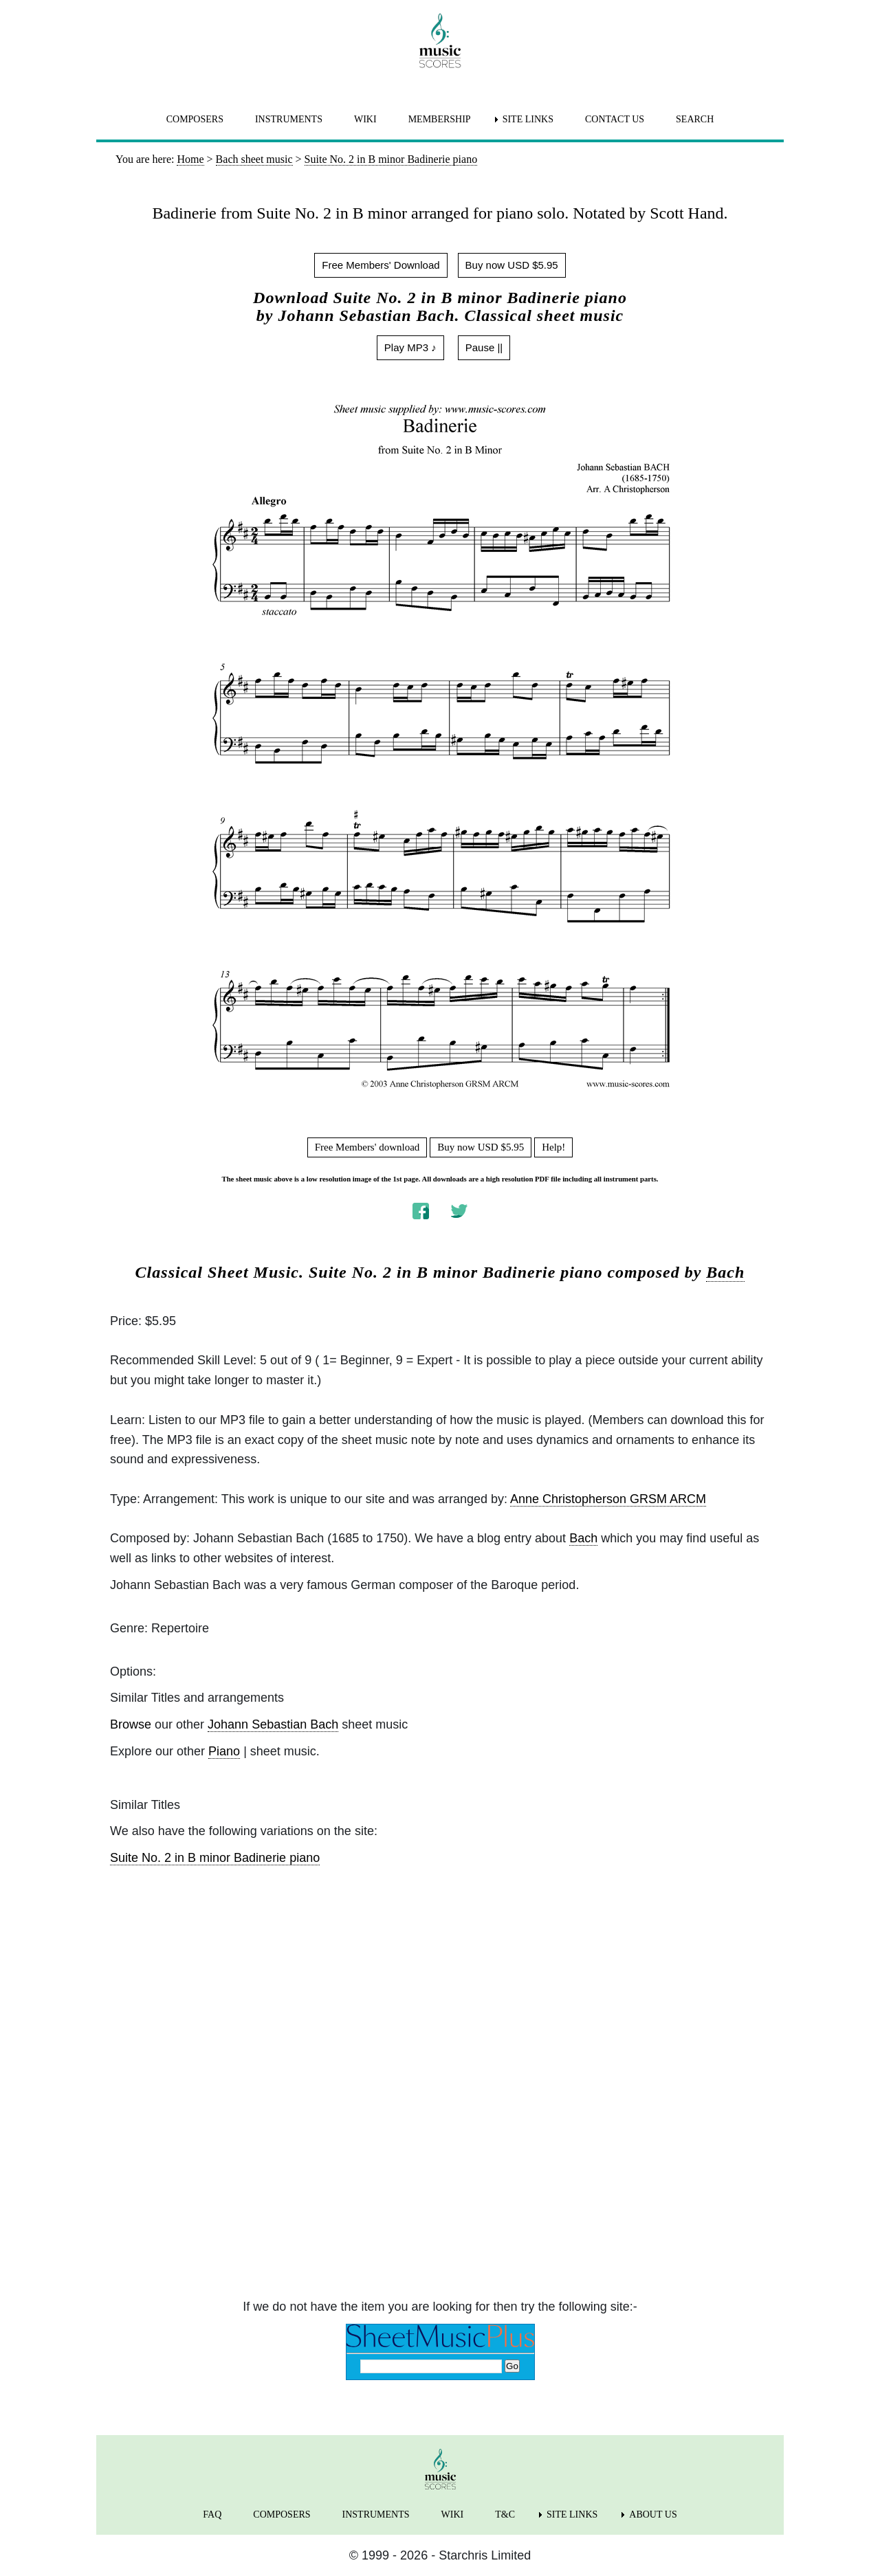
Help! (553, 1147)
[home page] (440, 40)
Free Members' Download (380, 265)
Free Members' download (367, 1147)
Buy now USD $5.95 (511, 265)
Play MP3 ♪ (410, 347)
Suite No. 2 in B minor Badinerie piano (215, 1858)
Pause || (484, 347)
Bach (725, 1272)
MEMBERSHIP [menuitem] (439, 119)
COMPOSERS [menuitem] (194, 119)
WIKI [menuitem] (365, 119)
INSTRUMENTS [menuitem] (288, 119)
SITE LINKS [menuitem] (528, 119)
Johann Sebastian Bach (273, 1724)
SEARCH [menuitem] (695, 119)
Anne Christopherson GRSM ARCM (608, 1499)
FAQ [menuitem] (212, 2514)
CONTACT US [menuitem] (614, 119)
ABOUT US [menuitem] (652, 2514)
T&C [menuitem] (505, 2514)
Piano (224, 1751)
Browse (130, 1724)
